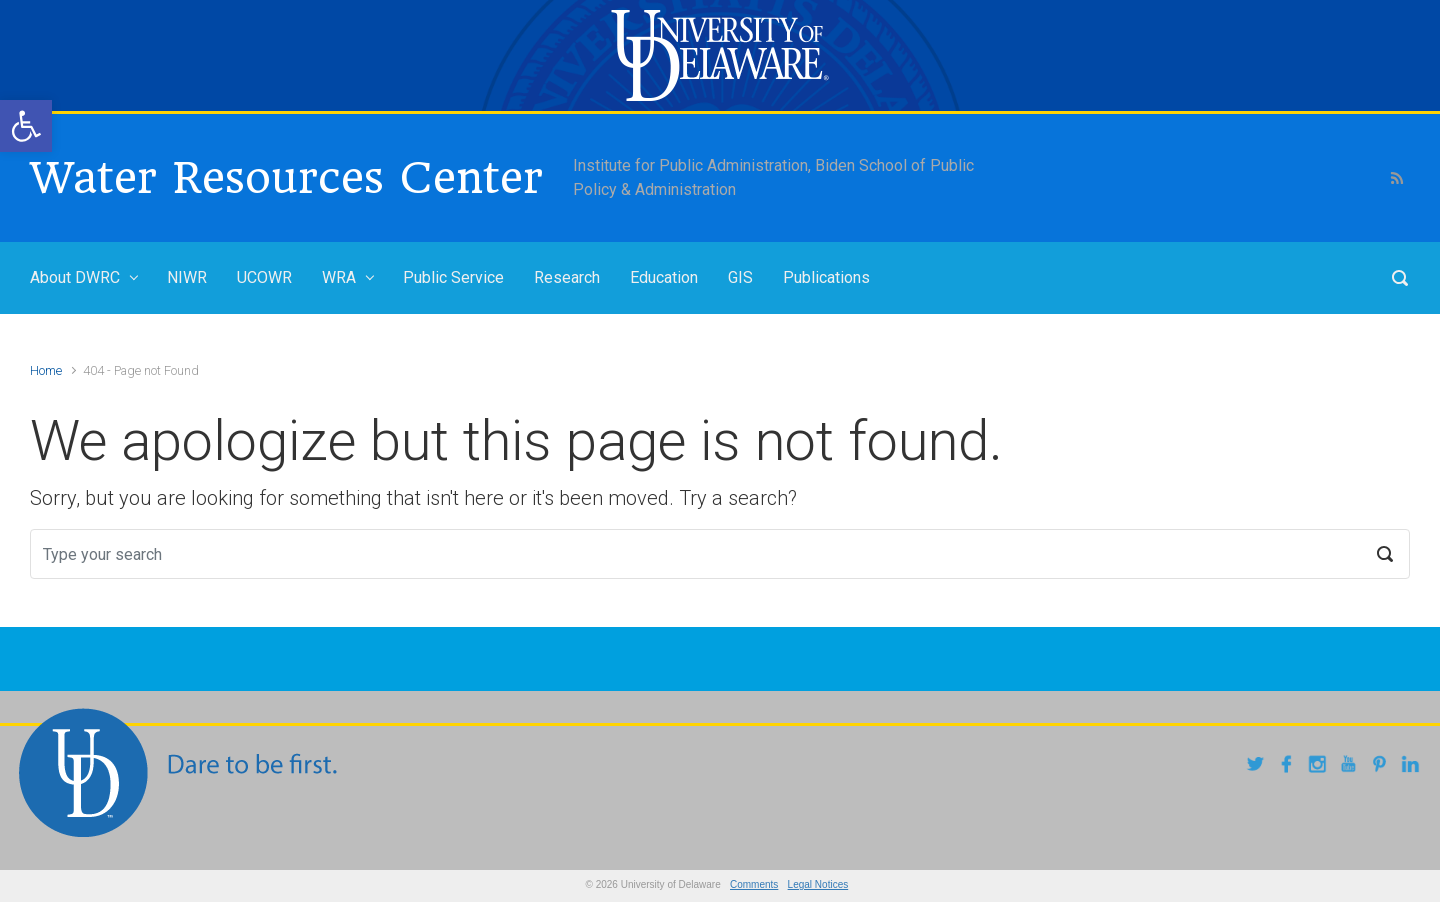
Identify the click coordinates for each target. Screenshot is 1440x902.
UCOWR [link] (264, 277)
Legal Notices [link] (818, 884)
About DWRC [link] (75, 277)
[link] (26, 126)
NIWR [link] (187, 277)
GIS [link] (740, 277)
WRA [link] (339, 277)
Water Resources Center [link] (286, 178)
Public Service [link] (453, 277)
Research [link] (567, 277)
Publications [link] (826, 277)
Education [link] (664, 277)
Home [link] (46, 370)
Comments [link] (754, 884)
